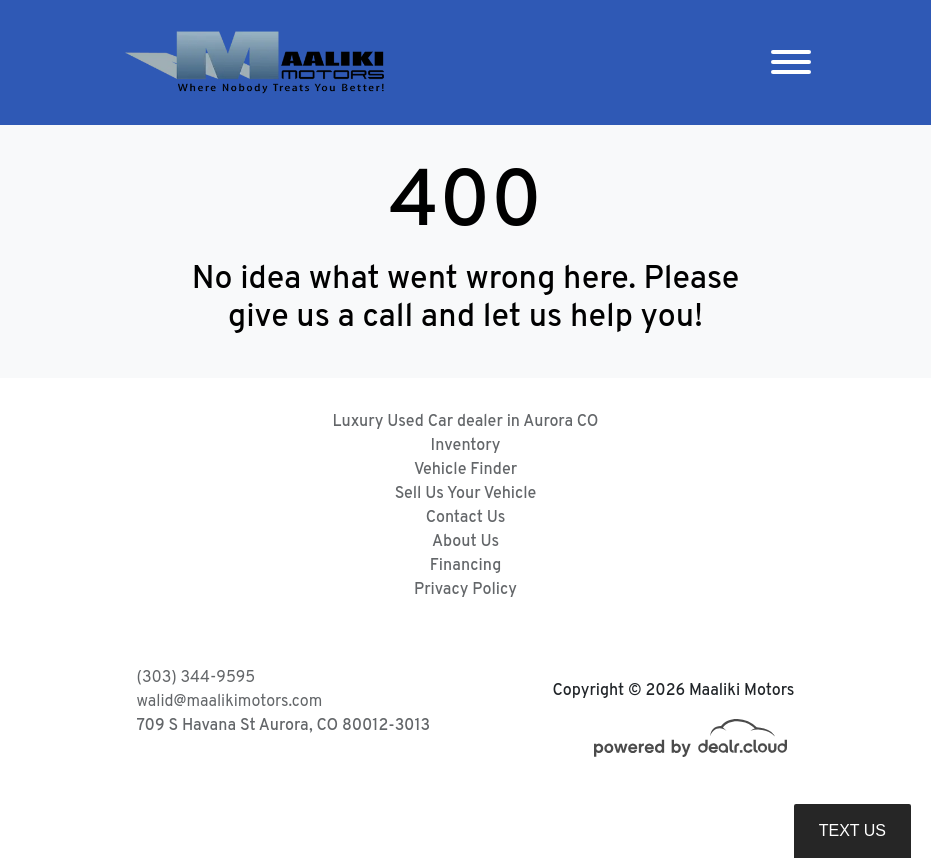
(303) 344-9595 (196, 678)
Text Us (852, 830)
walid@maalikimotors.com (230, 702)
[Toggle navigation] (791, 62)
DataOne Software (444, 823)
